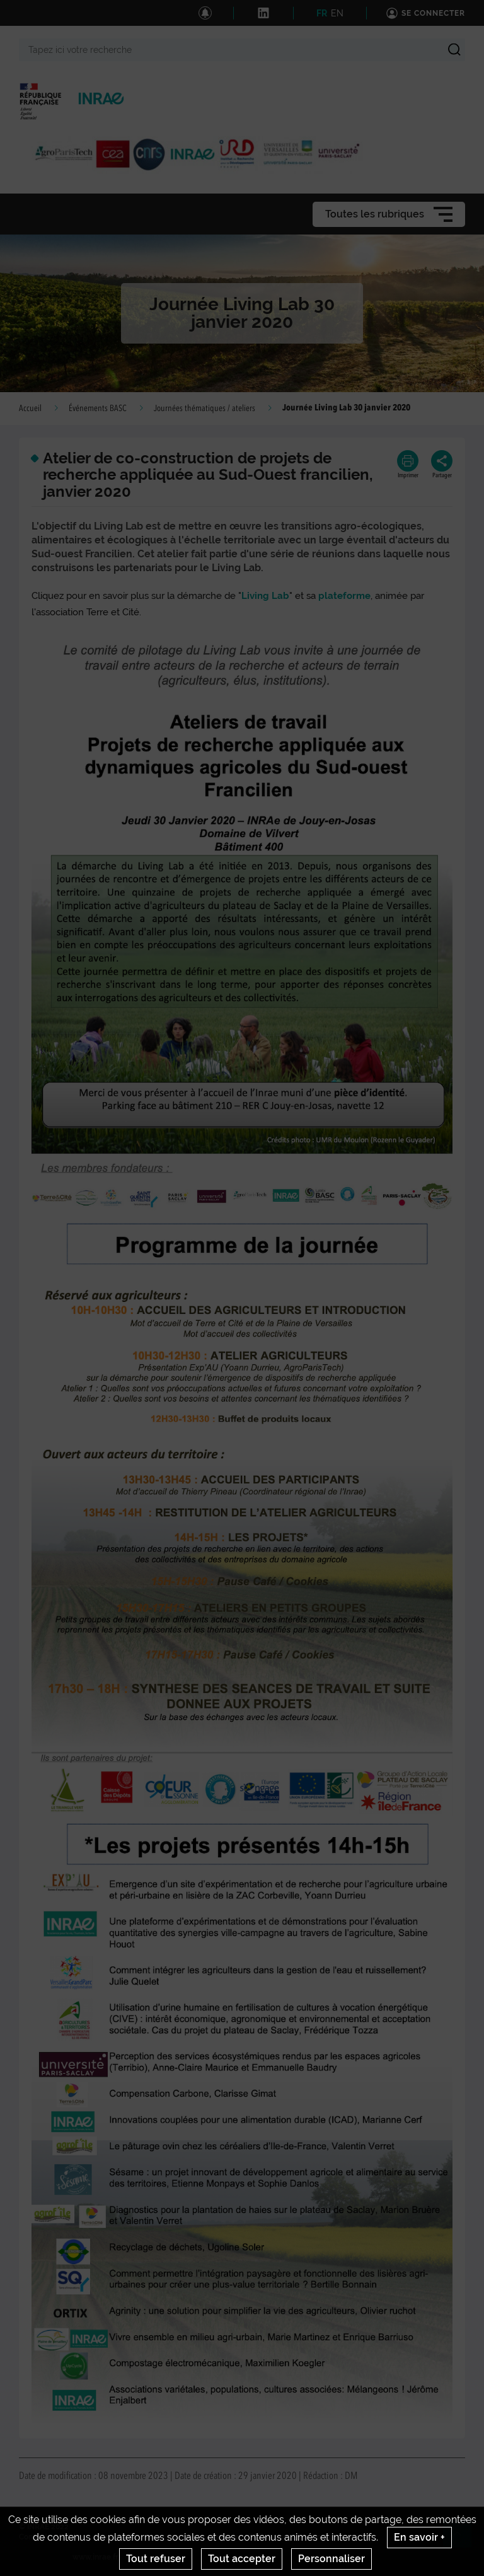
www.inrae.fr (95, 2557)
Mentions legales (125, 2536)
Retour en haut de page (462, 2539)
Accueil (30, 408)
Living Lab (265, 595)
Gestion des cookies (334, 2536)
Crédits (71, 2536)
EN (337, 13)
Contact (33, 2536)
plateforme (344, 595)
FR (321, 13)
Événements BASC (98, 408)
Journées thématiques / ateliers (204, 408)
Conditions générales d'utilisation (227, 2536)
